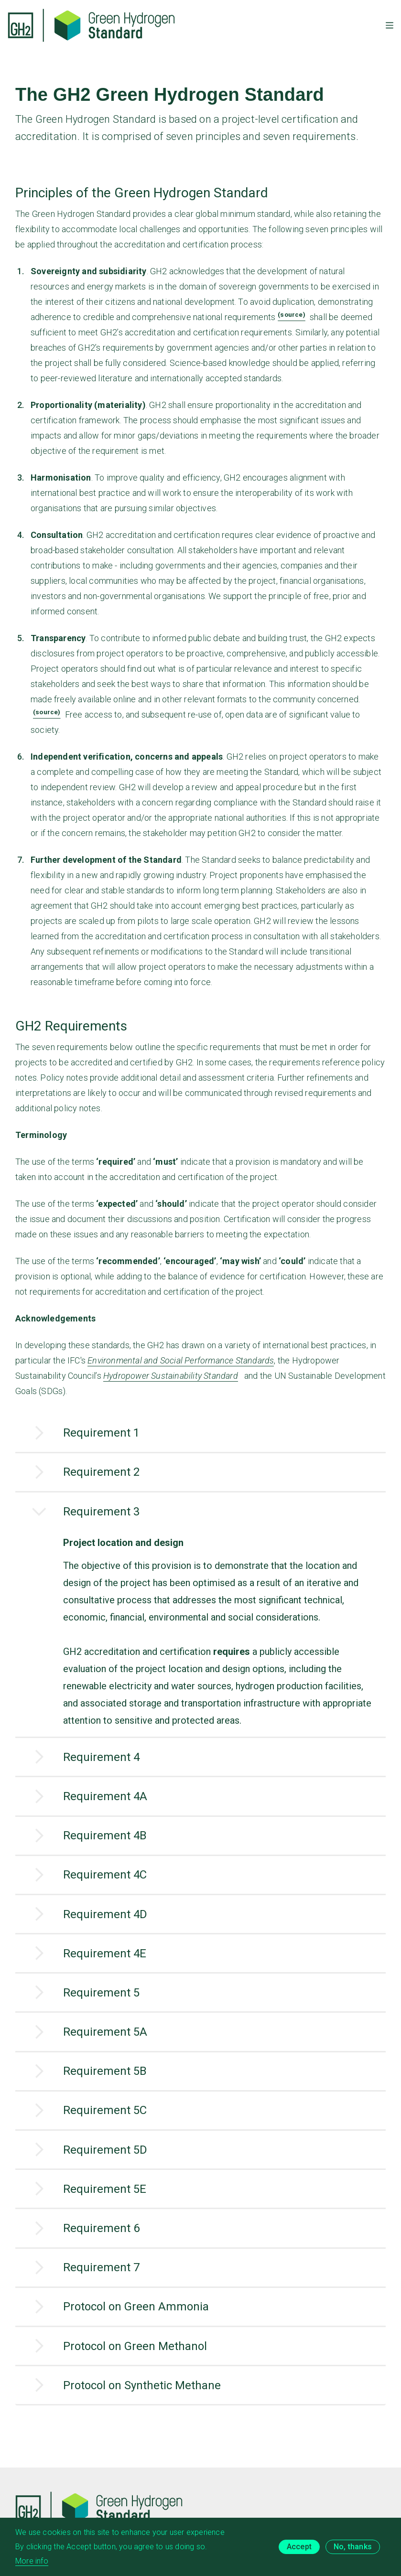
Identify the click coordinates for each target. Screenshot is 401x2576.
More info (31, 2565)
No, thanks (353, 2550)
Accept (299, 2550)
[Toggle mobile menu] (389, 25)
